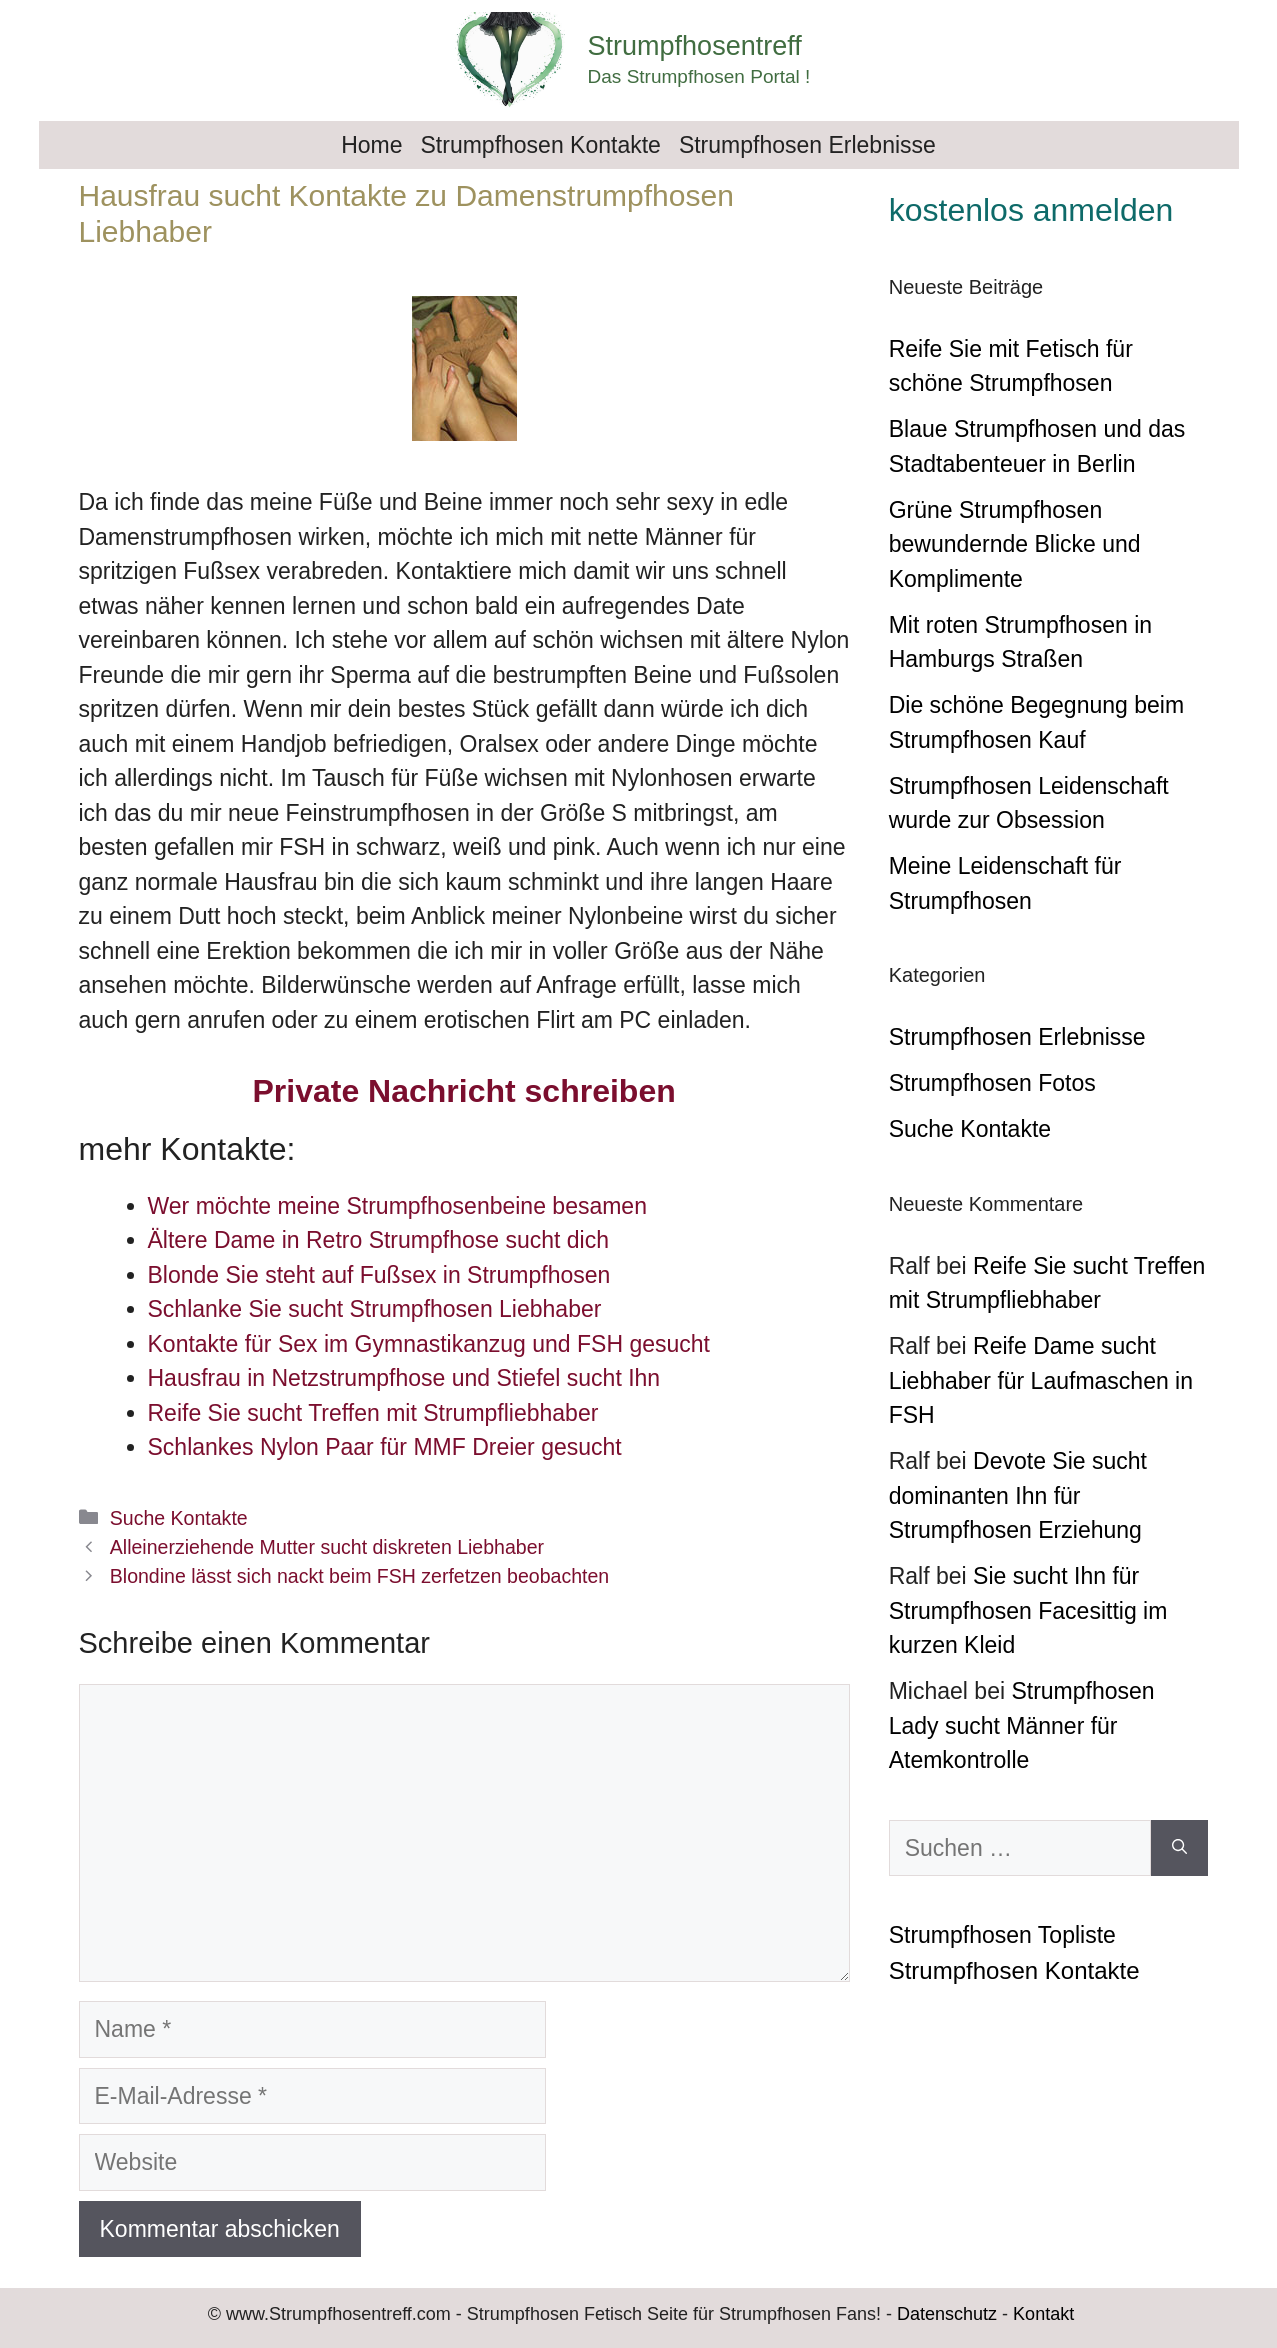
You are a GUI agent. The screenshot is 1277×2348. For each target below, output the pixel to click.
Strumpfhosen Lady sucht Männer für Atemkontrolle (1022, 1725)
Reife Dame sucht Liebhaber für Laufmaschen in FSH (1041, 1380)
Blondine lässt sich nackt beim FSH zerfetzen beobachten (359, 1576)
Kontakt (1043, 2314)
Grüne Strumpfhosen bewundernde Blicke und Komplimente (1015, 544)
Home (371, 145)
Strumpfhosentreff (695, 46)
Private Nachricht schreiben (463, 1091)
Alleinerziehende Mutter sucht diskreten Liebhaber (327, 1547)
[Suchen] (1179, 1848)
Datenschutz (947, 2314)
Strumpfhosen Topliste (1002, 1935)
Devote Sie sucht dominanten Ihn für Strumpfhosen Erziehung (1018, 1495)
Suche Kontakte (179, 1518)
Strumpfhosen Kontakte (541, 145)
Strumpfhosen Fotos (992, 1083)
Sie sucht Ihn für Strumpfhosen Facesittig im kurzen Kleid (1028, 1610)
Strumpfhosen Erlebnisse (807, 145)
